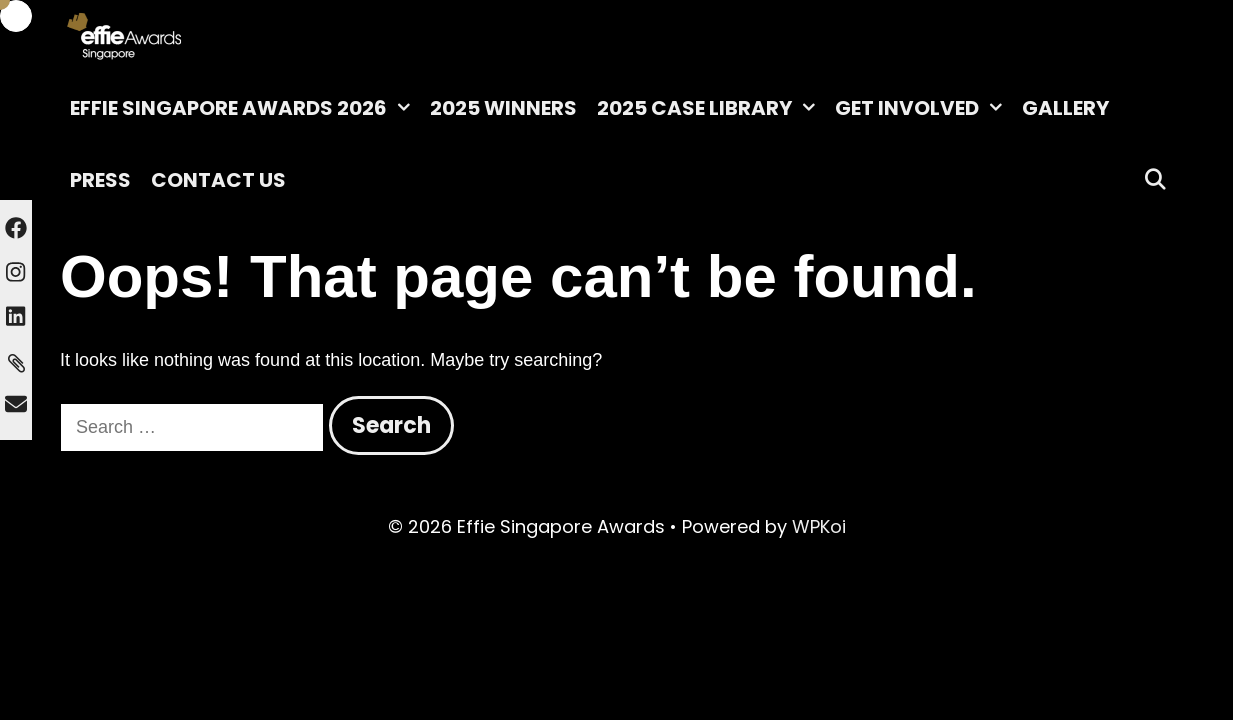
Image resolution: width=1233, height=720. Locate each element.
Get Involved (923, 108)
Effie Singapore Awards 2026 (245, 108)
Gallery (1065, 108)
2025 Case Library (711, 108)
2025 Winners (503, 108)
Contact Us (218, 180)
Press (100, 180)
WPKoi (819, 526)
